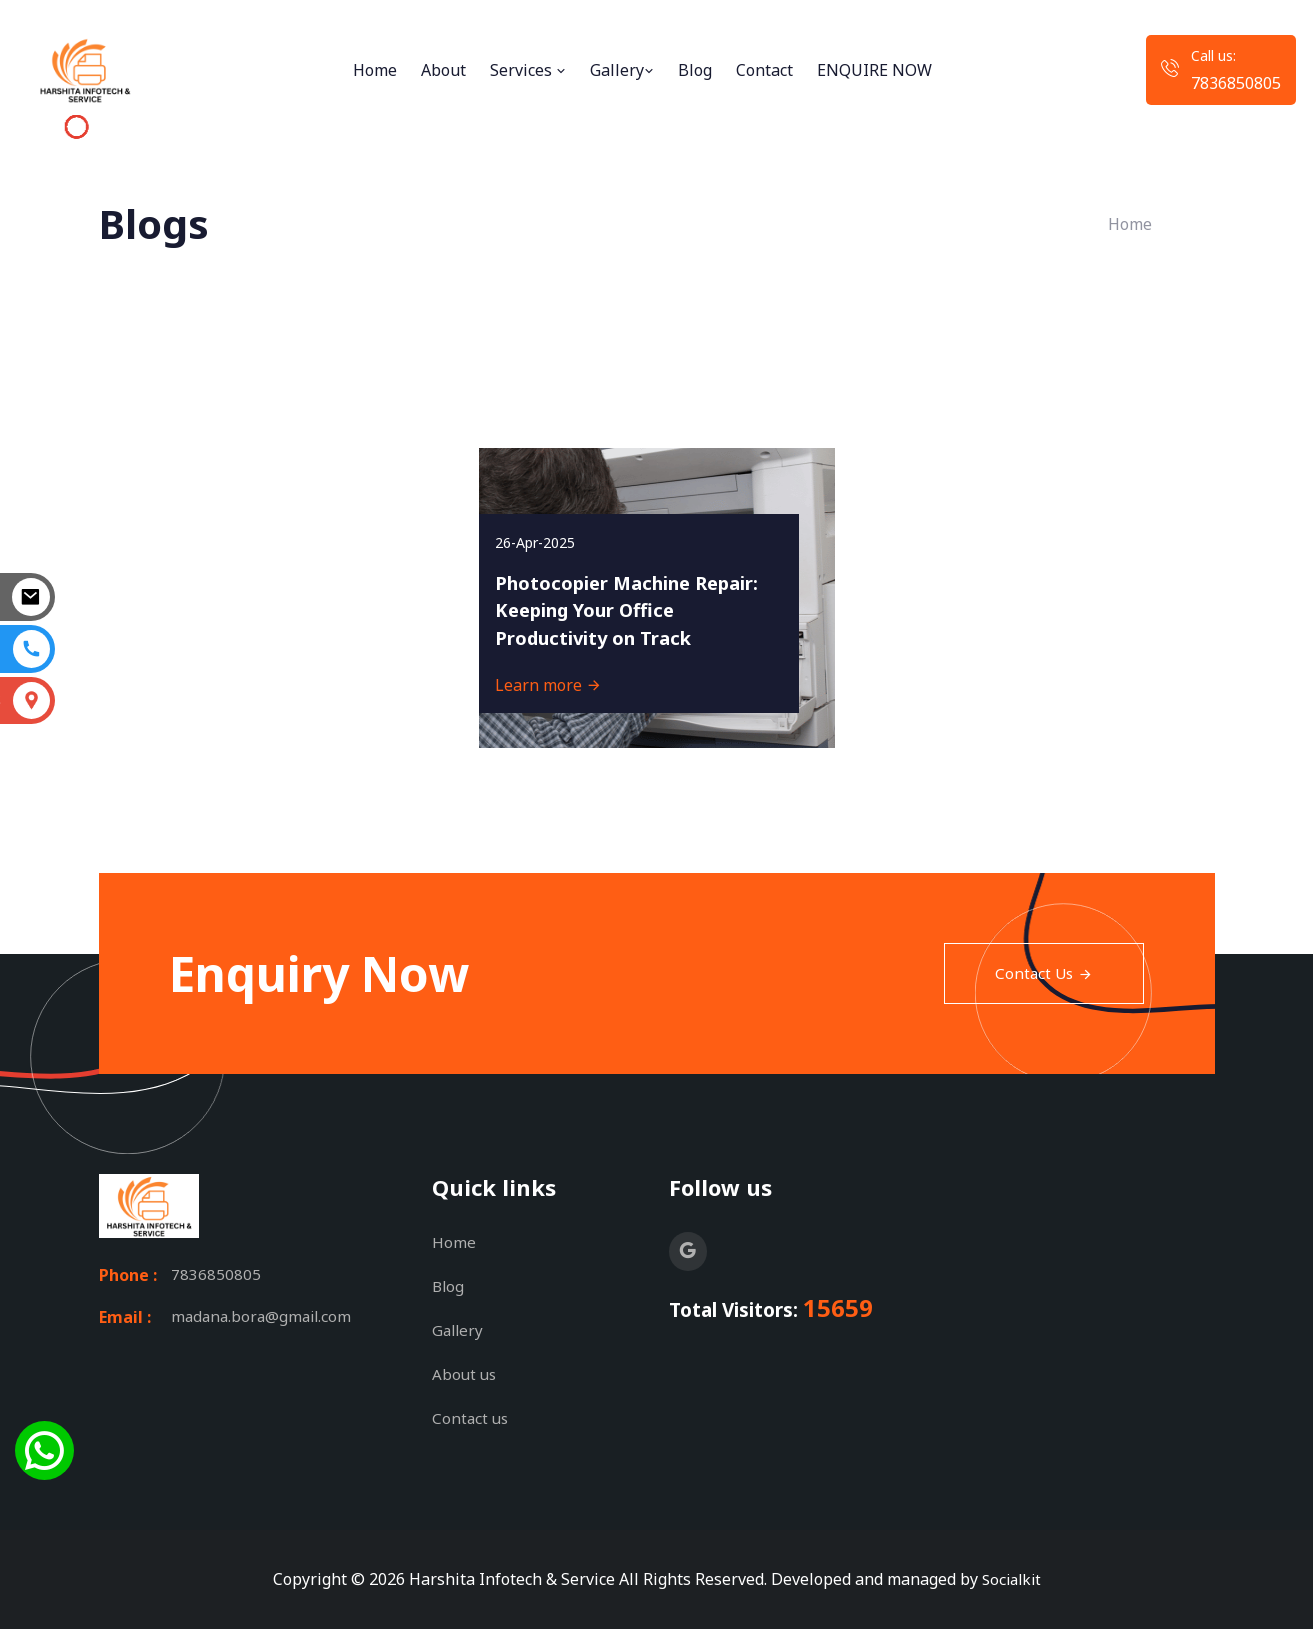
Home (375, 70)
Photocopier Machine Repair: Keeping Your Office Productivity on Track (614, 583)
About (443, 70)
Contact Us (1042, 974)
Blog (695, 70)
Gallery (622, 70)
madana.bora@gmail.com (264, 1320)
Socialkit (1011, 1580)
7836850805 (1236, 83)
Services (528, 70)
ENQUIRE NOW (874, 70)
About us (465, 1375)
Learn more (557, 676)
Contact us (471, 1419)
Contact (764, 70)
